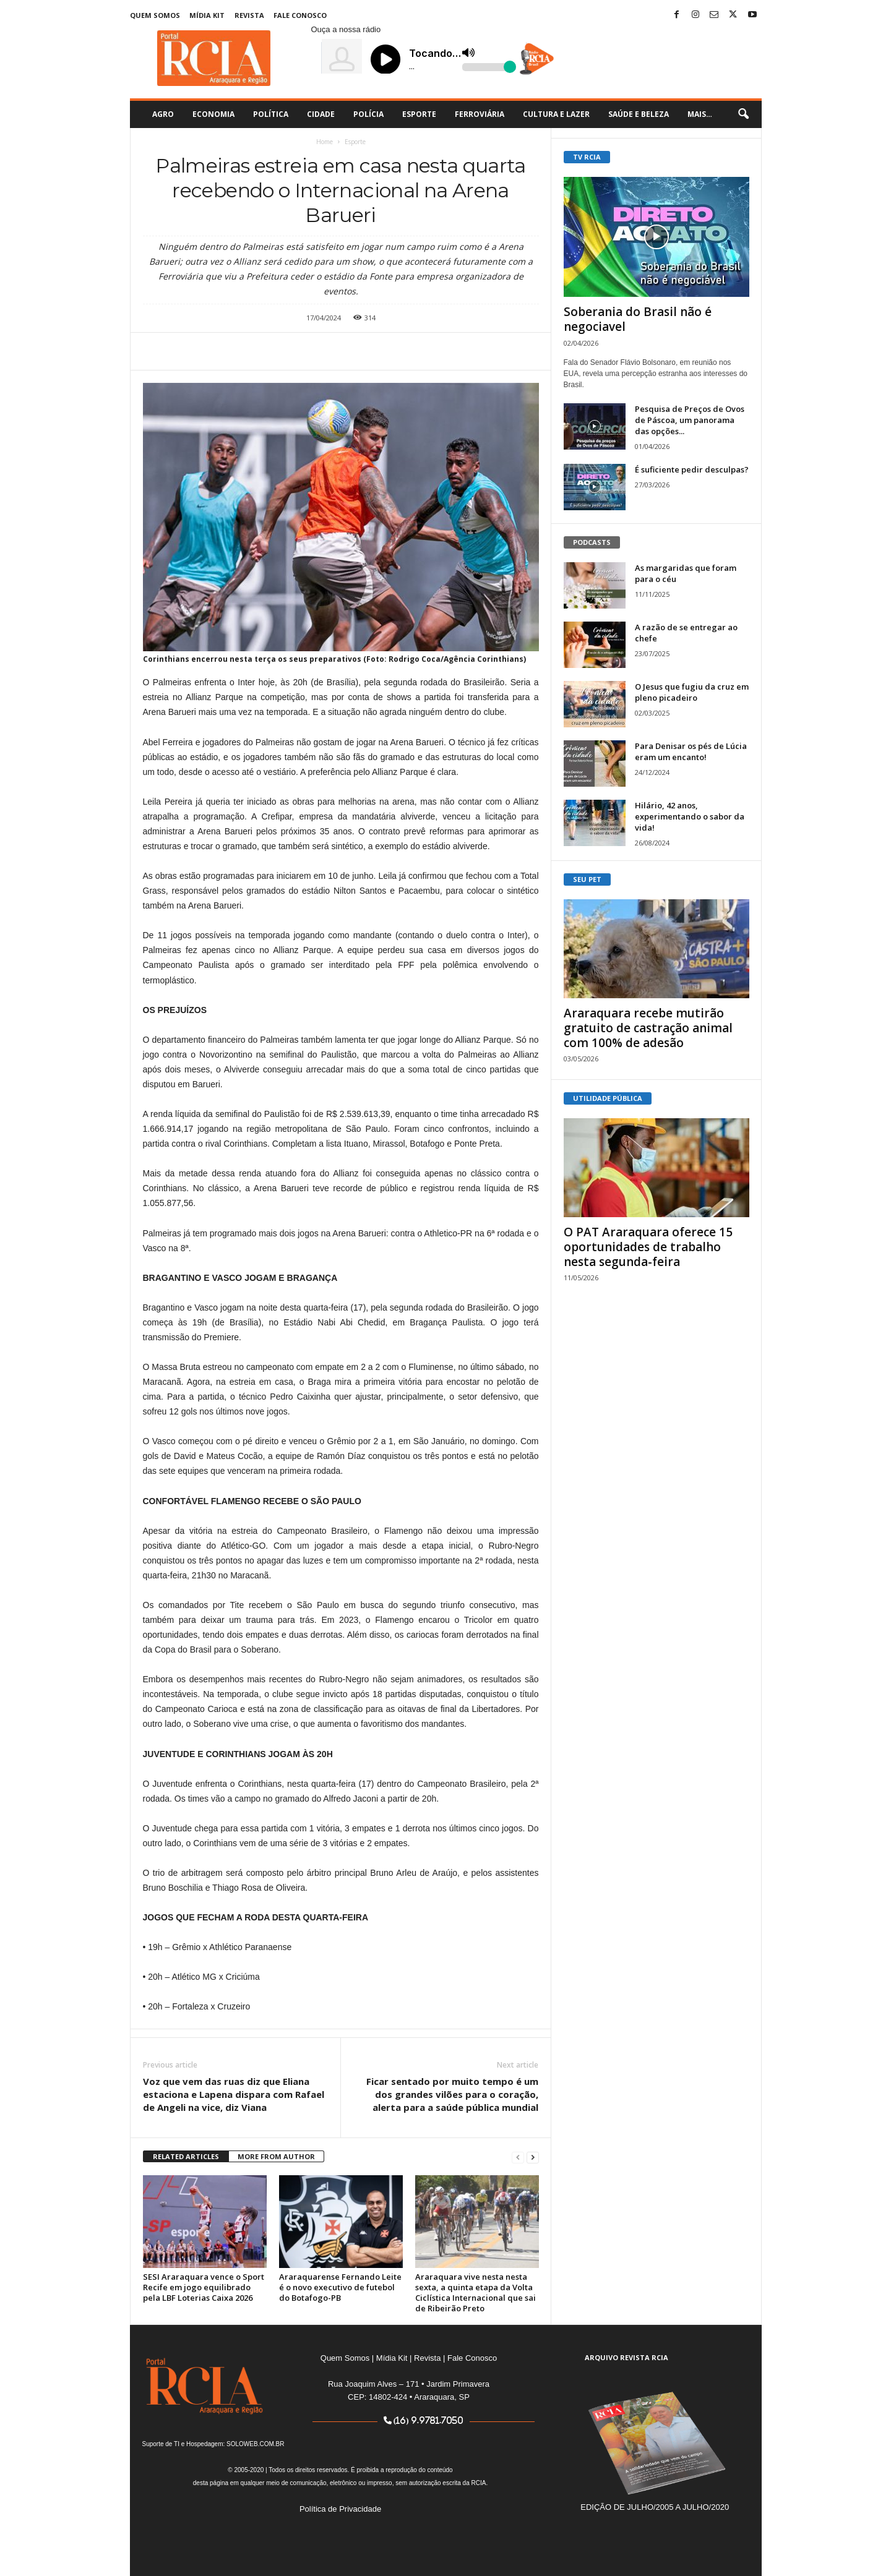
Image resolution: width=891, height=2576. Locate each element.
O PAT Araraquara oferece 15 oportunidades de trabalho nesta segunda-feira (648, 1247)
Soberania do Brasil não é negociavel (638, 319)
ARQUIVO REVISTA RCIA (626, 2357)
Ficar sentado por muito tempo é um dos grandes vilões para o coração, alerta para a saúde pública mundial (452, 2094)
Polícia (368, 114)
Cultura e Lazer (556, 114)
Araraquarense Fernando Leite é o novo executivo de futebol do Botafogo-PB (340, 2287)
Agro (163, 114)
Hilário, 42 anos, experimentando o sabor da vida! (689, 816)
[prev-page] (518, 2156)
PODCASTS (592, 542)
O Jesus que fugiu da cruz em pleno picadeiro (692, 692)
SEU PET (587, 879)
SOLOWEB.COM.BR (255, 2444)
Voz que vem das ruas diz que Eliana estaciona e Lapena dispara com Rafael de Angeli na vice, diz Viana (233, 2094)
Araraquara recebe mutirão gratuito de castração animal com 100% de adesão (648, 1028)
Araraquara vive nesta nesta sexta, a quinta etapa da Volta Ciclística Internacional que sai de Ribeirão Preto (475, 2292)
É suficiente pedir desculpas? (692, 469)
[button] (743, 114)
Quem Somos (155, 15)
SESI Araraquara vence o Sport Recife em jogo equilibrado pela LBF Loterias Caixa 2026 (203, 2287)
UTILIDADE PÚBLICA (607, 1098)
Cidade (321, 114)
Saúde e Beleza (638, 114)
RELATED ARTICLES (186, 2156)
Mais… (699, 114)
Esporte (419, 114)
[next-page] (533, 2156)
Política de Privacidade (340, 2509)
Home (324, 141)
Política (270, 114)
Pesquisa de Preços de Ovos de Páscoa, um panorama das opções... (689, 420)
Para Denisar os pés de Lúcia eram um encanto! (691, 751)
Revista (249, 15)
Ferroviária (479, 114)
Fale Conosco (300, 15)
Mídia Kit (207, 15)
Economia (213, 114)
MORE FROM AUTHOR (276, 2156)
